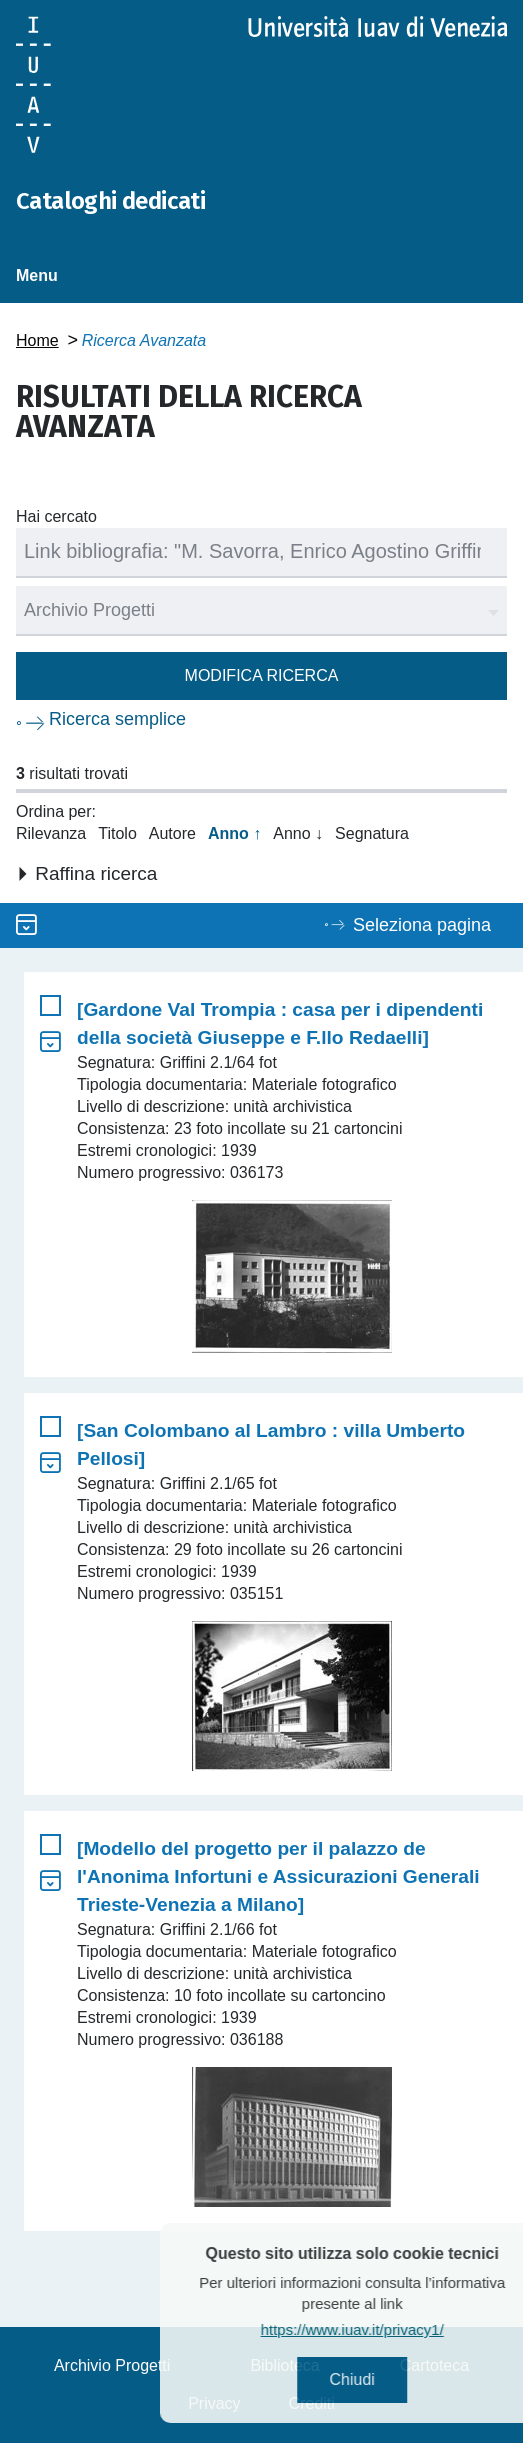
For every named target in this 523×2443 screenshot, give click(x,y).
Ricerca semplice (117, 719)
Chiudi (378, 2379)
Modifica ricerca (262, 675)
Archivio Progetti (112, 2365)
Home (37, 340)
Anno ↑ (234, 833)
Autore (172, 833)
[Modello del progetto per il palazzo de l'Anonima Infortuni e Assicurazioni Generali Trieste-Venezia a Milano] (278, 1876)
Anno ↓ (298, 833)
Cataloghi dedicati (110, 201)
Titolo (117, 833)
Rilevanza (51, 833)
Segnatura (372, 833)
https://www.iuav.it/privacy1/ (378, 2329)
